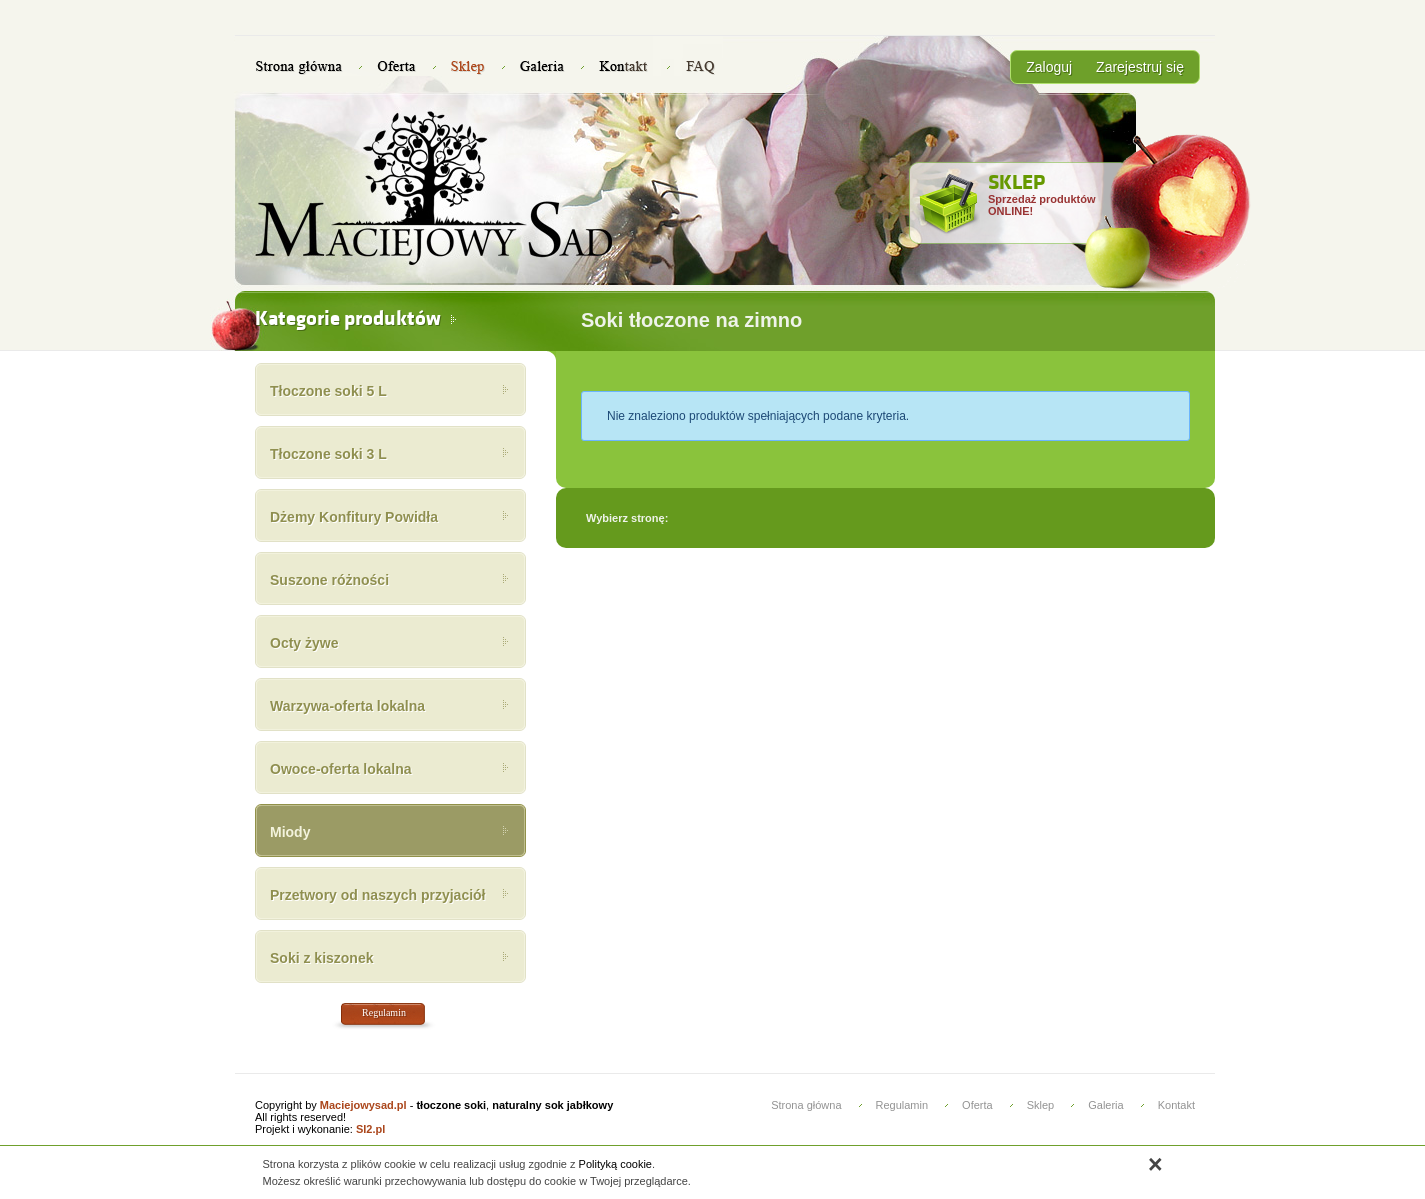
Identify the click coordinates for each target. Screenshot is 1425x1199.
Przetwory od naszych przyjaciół (378, 895)
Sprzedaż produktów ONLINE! (1042, 195)
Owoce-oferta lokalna (341, 769)
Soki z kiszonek (321, 958)
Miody (290, 832)
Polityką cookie (615, 1164)
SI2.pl (370, 1129)
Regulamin (384, 1012)
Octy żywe (304, 643)
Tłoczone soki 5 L (328, 391)
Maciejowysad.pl (363, 1105)
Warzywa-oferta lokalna (347, 706)
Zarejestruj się (1140, 67)
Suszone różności (329, 580)
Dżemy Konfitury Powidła (354, 517)
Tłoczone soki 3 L (328, 454)
